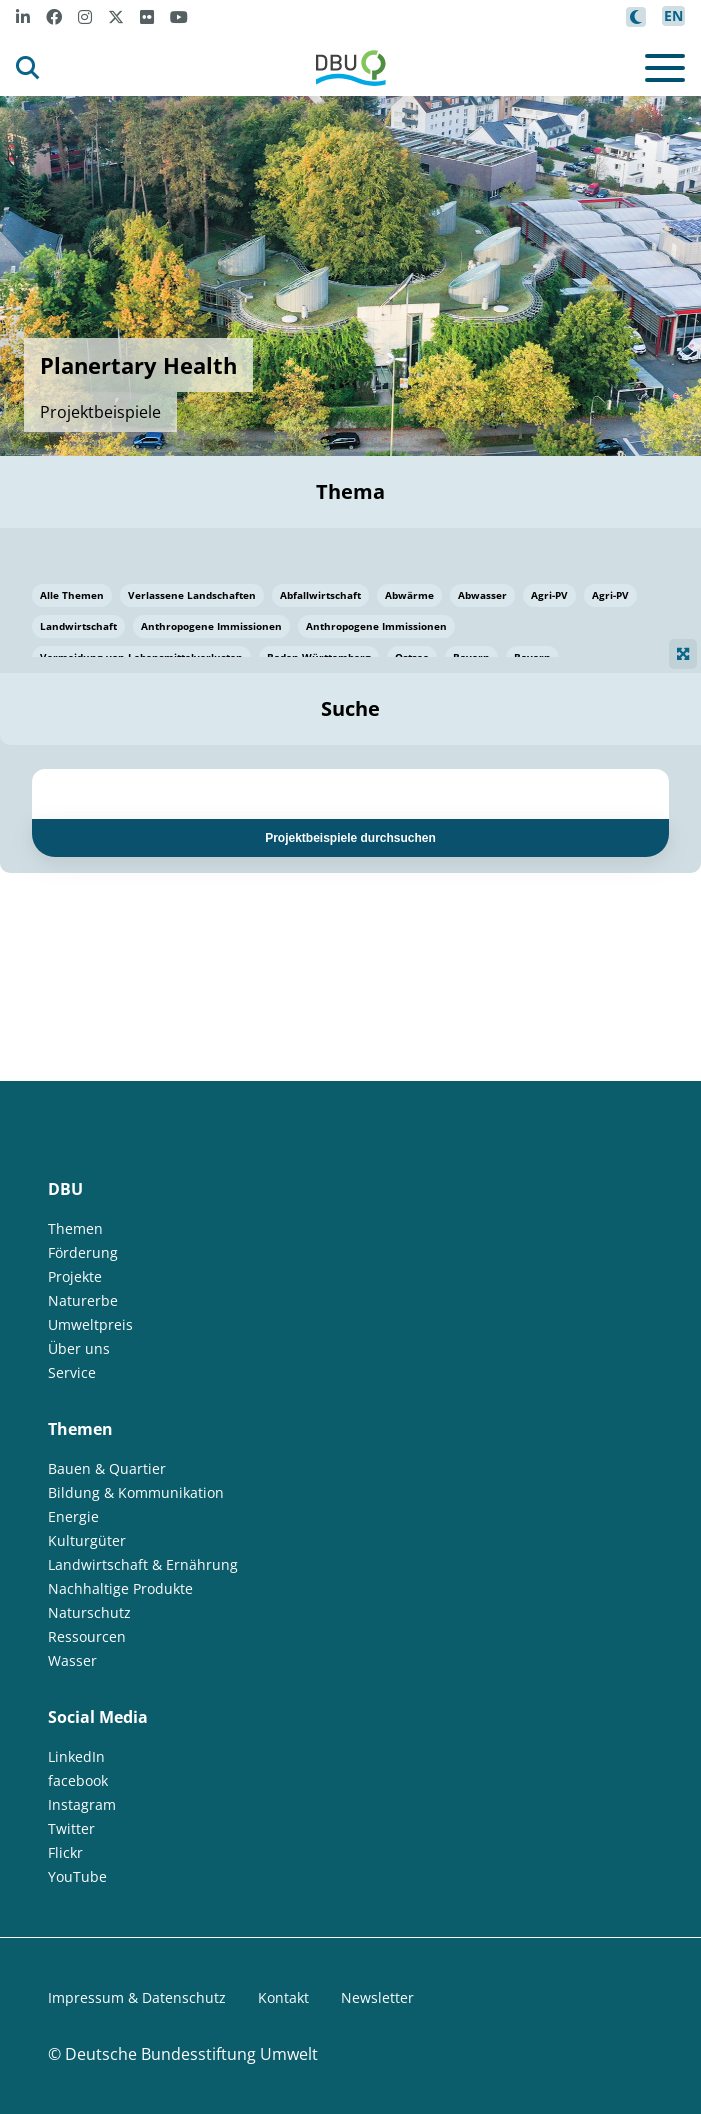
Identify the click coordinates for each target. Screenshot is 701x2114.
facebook (78, 1780)
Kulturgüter (87, 1540)
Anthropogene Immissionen (211, 626)
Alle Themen (72, 595)
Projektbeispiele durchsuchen (350, 838)
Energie (73, 1516)
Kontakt (283, 1997)
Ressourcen (87, 1636)
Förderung (83, 1252)
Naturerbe (83, 1300)
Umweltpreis (90, 1324)
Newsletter (377, 1997)
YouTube (77, 1876)
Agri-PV (549, 595)
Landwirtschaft (78, 626)
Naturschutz (89, 1612)
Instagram (82, 1804)
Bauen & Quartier (107, 1468)
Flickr (65, 1852)
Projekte (75, 1276)
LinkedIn (76, 1756)
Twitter (71, 1828)
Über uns (79, 1348)
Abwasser (482, 595)
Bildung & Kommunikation (136, 1492)
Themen (75, 1228)
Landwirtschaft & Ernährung (143, 1564)
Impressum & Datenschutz (137, 1997)
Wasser (72, 1660)
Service (72, 1372)
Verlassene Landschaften (192, 595)
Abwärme (409, 595)
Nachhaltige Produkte (120, 1588)
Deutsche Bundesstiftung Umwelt (191, 2054)
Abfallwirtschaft (320, 595)
